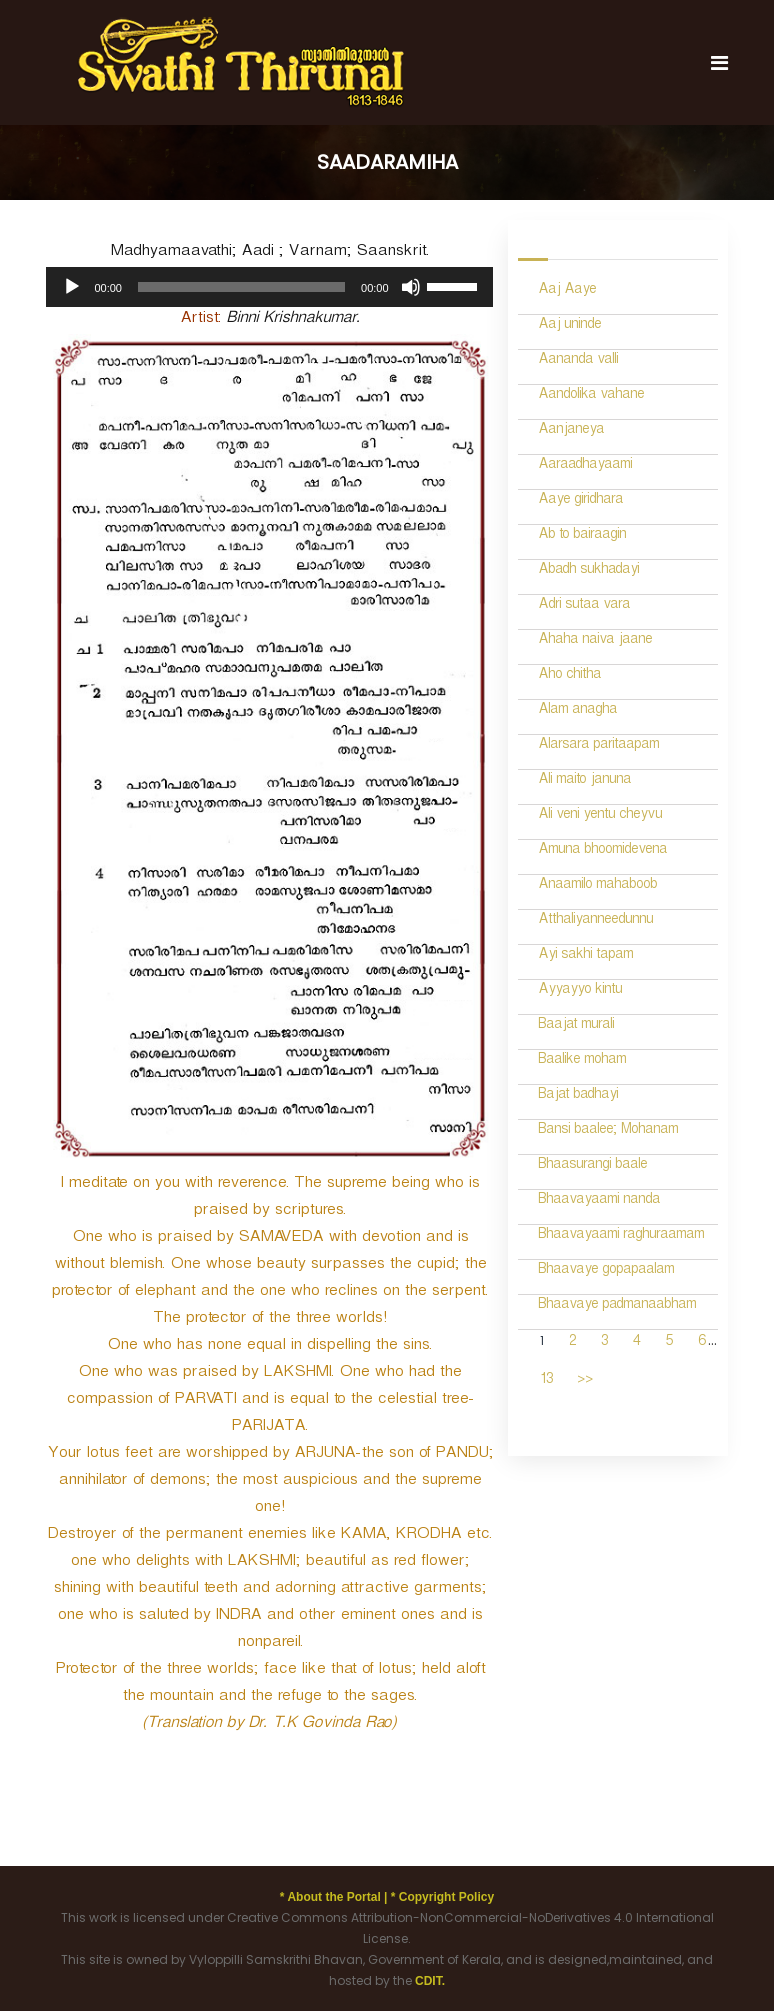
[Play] (72, 287)
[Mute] (411, 287)
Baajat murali (576, 1026)
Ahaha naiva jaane (595, 641)
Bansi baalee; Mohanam (608, 1131)
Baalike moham (582, 1061)
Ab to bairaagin (582, 536)
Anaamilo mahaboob (597, 886)
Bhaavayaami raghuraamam (621, 1236)
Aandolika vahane (591, 396)
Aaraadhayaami (585, 466)
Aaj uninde (569, 326)
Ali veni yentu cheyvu (600, 816)
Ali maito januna (584, 781)
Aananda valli (578, 361)
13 (546, 1381)
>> (585, 1381)
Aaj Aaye (567, 291)
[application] (269, 287)
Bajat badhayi (578, 1096)
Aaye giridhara (580, 501)
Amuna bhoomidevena (602, 851)
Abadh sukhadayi (588, 571)
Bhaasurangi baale (592, 1166)
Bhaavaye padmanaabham (617, 1306)
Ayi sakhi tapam (585, 956)
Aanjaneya (571, 431)
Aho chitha (569, 676)
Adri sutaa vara (584, 606)
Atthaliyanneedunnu (595, 921)
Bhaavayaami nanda (599, 1201)
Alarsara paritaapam (598, 746)
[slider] (241, 287)
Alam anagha (577, 711)
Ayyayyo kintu (580, 991)
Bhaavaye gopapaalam (606, 1271)
